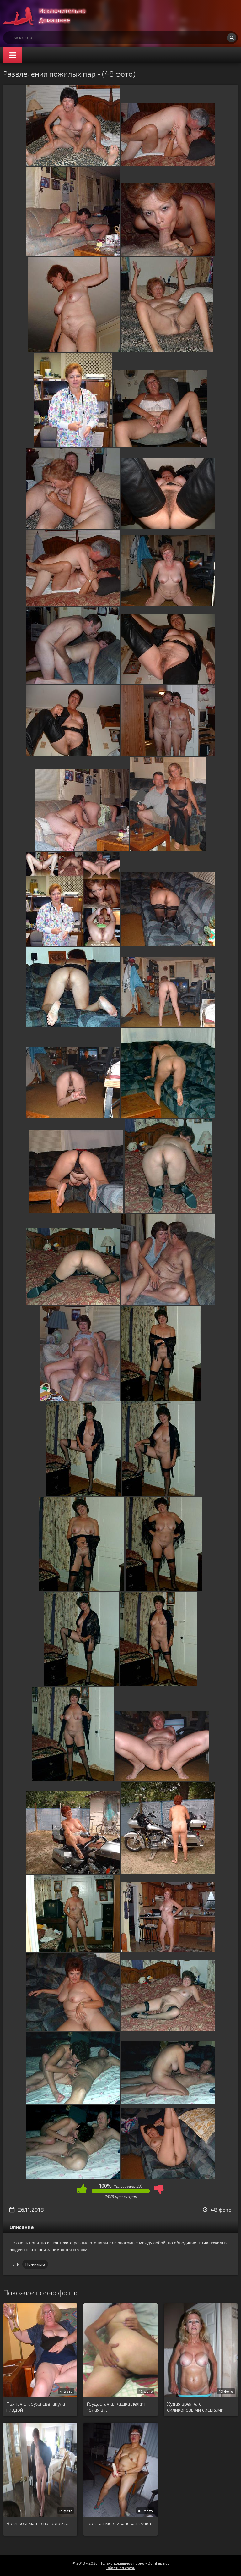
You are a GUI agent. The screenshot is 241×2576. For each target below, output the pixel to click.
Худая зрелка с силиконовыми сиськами (195, 2407)
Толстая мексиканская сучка (119, 2523)
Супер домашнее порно (50, 15)
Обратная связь (120, 2567)
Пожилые (35, 2264)
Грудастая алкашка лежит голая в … (116, 2407)
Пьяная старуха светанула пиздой (35, 2407)
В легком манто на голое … (37, 2523)
